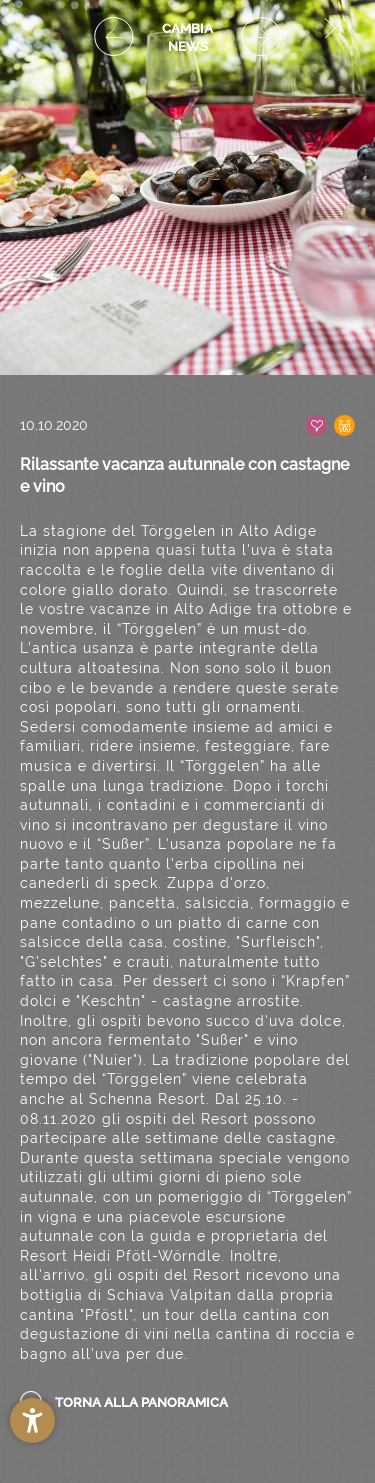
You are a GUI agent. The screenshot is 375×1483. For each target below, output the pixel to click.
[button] (32, 1420)
